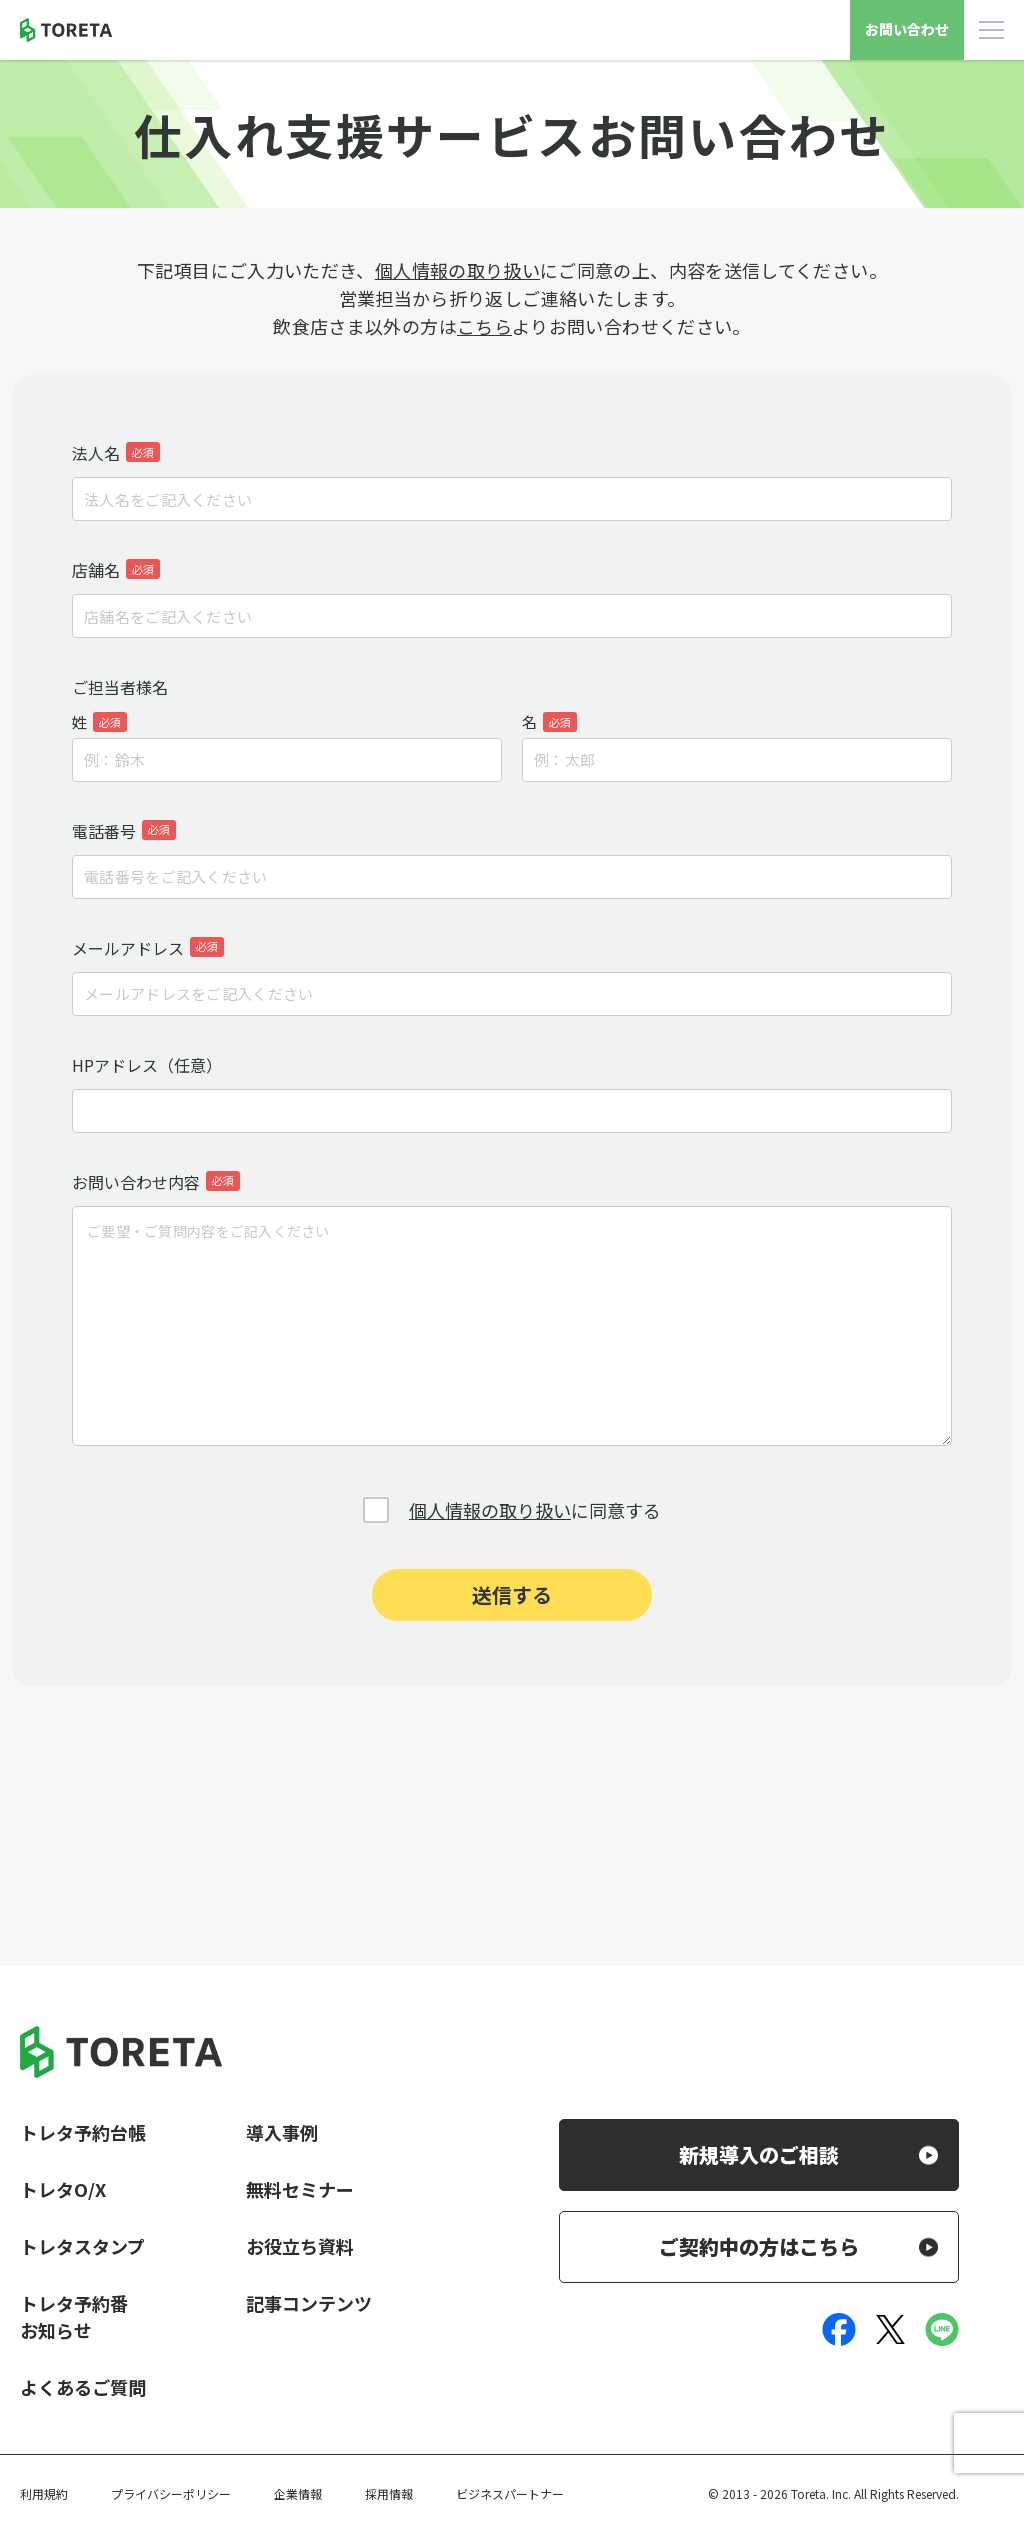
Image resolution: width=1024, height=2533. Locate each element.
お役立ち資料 (300, 2246)
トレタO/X (63, 2189)
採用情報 (389, 2493)
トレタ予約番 (74, 2303)
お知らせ (56, 2330)
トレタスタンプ (82, 2246)
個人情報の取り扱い (457, 270)
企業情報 (298, 2493)
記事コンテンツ (309, 2303)
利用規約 (44, 2493)
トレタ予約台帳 (83, 2132)
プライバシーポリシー (171, 2493)
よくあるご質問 (83, 2387)
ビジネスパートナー (510, 2493)
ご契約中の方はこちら (759, 2246)
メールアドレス (148, 948)
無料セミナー (300, 2189)
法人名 (116, 453)
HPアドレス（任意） (147, 1065)
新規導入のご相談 (759, 2154)
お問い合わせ (907, 29)
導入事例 (282, 2132)
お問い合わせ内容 (156, 1182)
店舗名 (116, 570)
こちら (484, 326)
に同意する (535, 1510)
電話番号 (124, 831)
